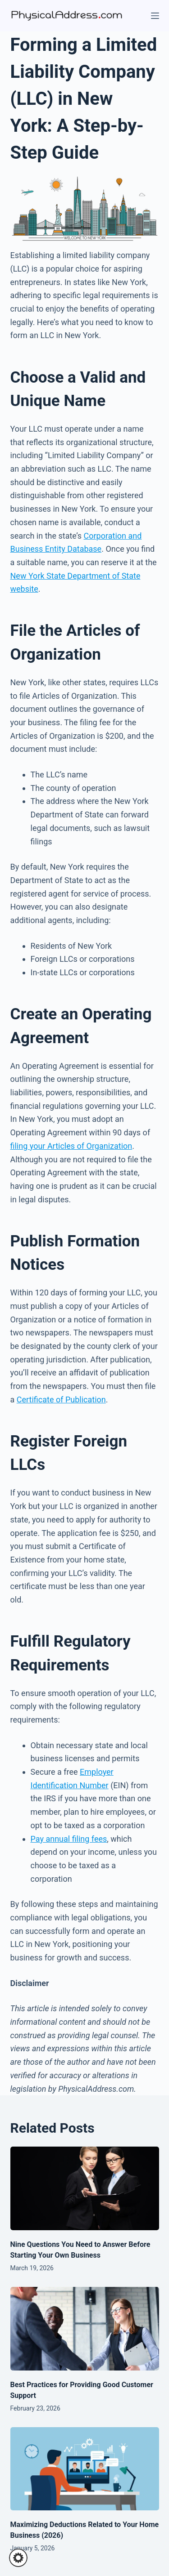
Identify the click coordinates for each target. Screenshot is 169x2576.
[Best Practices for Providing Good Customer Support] (84, 2329)
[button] (18, 2558)
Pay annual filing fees (69, 1839)
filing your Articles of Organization (71, 1146)
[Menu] (155, 16)
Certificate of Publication (61, 1399)
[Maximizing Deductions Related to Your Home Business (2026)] (84, 2469)
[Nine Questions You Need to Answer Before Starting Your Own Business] (84, 2188)
